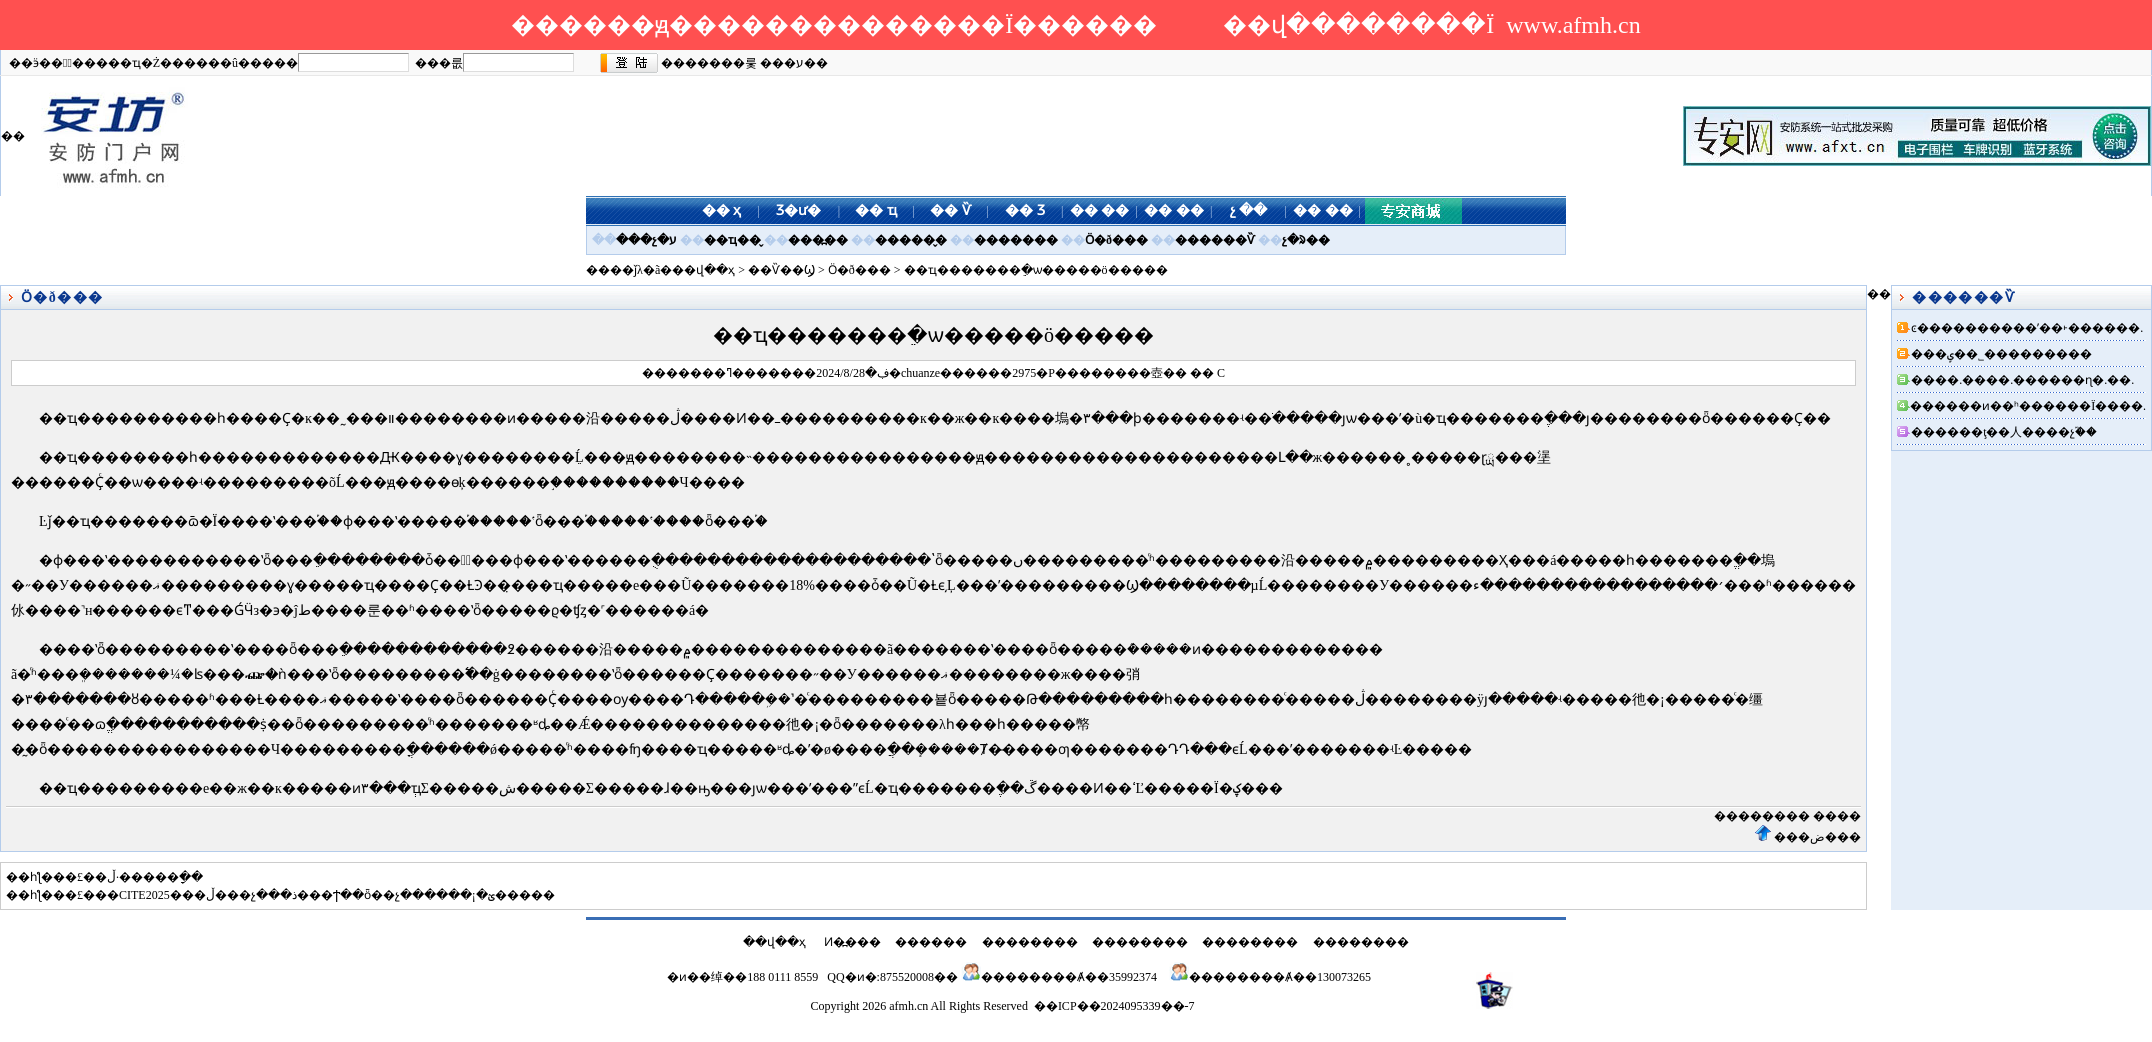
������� (1016, 240)
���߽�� (818, 240)
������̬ (911, 240)
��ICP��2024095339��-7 (1114, 1006)
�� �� (1100, 210)
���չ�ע (646, 240)
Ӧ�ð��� (1116, 240)
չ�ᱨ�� (1306, 240)
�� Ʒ (1025, 210)
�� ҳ (722, 210)
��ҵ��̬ (732, 240)
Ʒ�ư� (798, 210)
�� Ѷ (950, 210)
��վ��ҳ (703, 270)
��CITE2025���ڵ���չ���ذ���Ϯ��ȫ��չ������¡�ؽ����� (325, 895)
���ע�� (794, 63)
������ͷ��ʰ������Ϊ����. (2028, 406)
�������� (1762, 816)
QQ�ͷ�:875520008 (880, 977)
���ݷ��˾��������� (2001, 354)
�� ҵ (876, 210)
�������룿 (709, 63)
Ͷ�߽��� (852, 942)
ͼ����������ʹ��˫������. (2027, 328)
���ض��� (1817, 837)
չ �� (1249, 210)
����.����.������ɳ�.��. (2022, 380)
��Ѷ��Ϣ (781, 270)
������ (931, 942)
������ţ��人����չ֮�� (2004, 432)
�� (1175, 373)
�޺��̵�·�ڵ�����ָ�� (149, 877)
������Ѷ (1215, 240)
